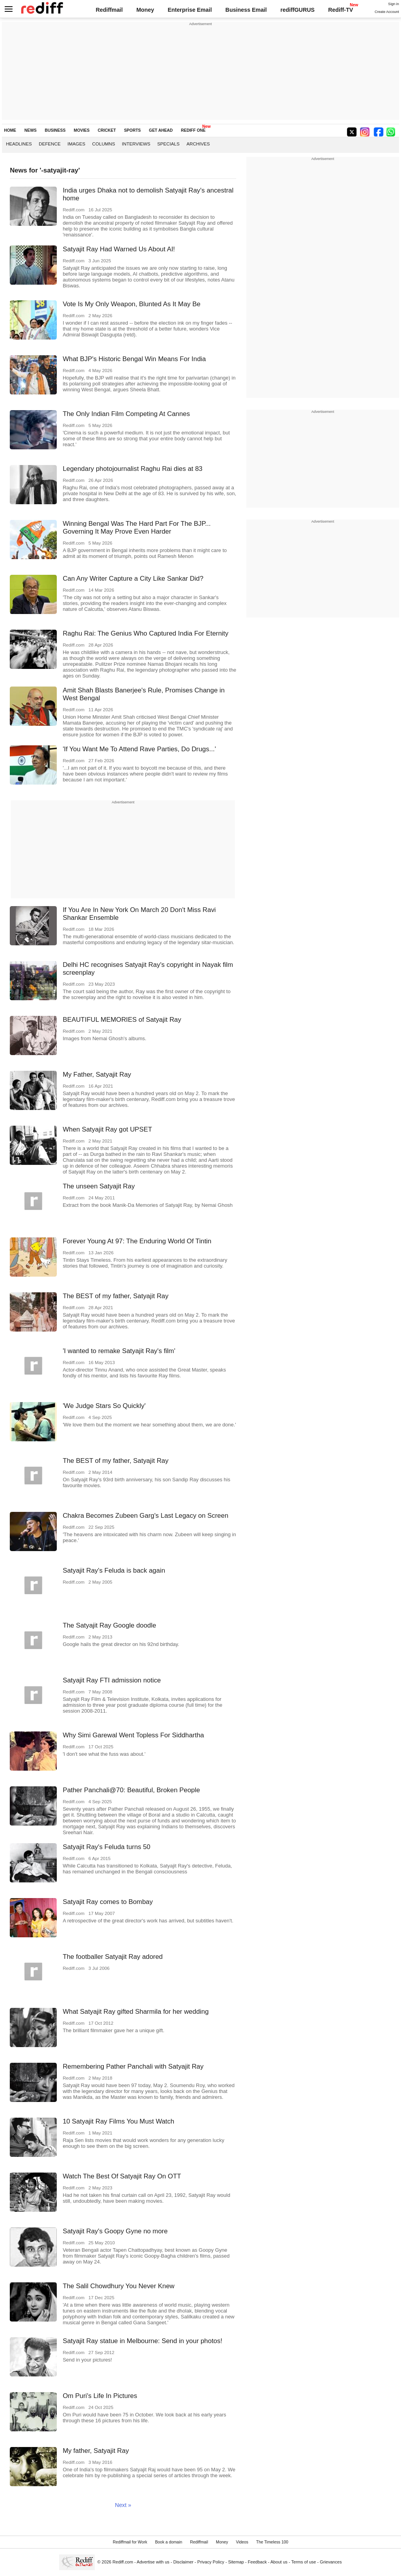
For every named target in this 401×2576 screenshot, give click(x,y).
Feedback (257, 2562)
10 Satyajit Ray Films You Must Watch (118, 2121)
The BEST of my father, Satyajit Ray (115, 1296)
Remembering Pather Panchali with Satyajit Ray (133, 2066)
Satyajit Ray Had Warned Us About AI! (119, 249)
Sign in (393, 4)
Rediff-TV (340, 10)
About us (279, 2562)
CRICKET (107, 130)
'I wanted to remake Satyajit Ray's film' (119, 1351)
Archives (198, 143)
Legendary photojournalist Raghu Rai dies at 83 (132, 468)
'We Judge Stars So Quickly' (104, 1406)
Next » (123, 2505)
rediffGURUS (297, 10)
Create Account (387, 12)
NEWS (30, 130)
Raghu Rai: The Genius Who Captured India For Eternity (145, 633)
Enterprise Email (190, 10)
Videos (242, 2542)
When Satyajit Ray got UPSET (107, 1129)
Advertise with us (153, 2562)
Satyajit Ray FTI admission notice (112, 1680)
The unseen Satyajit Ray (99, 1186)
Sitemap (236, 2562)
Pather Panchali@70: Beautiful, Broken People (131, 1790)
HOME (10, 130)
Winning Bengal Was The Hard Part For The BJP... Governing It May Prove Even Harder (137, 527)
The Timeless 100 (272, 2542)
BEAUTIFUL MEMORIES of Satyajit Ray (122, 1019)
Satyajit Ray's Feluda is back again (114, 1570)
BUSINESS (55, 130)
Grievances (331, 2562)
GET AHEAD (161, 130)
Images (76, 143)
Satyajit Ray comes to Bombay (108, 1902)
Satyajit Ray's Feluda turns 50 (106, 1847)
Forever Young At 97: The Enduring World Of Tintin (137, 1241)
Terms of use (303, 2562)
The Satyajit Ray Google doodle (109, 1625)
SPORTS (132, 130)
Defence (50, 143)
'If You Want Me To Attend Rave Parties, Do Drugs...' (139, 749)
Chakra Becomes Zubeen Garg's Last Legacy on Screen (145, 1515)
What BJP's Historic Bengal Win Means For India (134, 359)
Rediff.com (122, 2562)
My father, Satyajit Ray (96, 2450)
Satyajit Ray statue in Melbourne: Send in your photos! (142, 2341)
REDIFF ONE (193, 130)
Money (145, 10)
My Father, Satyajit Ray (97, 1074)
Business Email (246, 10)
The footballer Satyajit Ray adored (113, 1956)
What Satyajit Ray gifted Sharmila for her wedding (136, 2011)
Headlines (19, 143)
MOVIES (81, 130)
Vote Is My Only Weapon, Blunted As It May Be (131, 304)
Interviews (136, 143)
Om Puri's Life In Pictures (100, 2396)
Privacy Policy (210, 2562)
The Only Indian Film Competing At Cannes (126, 414)
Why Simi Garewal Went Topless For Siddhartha (133, 1735)
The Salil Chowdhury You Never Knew (118, 2286)
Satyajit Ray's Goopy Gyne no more (115, 2231)
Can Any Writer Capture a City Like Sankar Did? (133, 578)
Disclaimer (183, 2562)
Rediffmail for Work (130, 2542)
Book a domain (168, 2542)
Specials (168, 143)
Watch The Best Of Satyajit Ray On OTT (122, 2176)
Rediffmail (109, 10)
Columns (103, 143)
